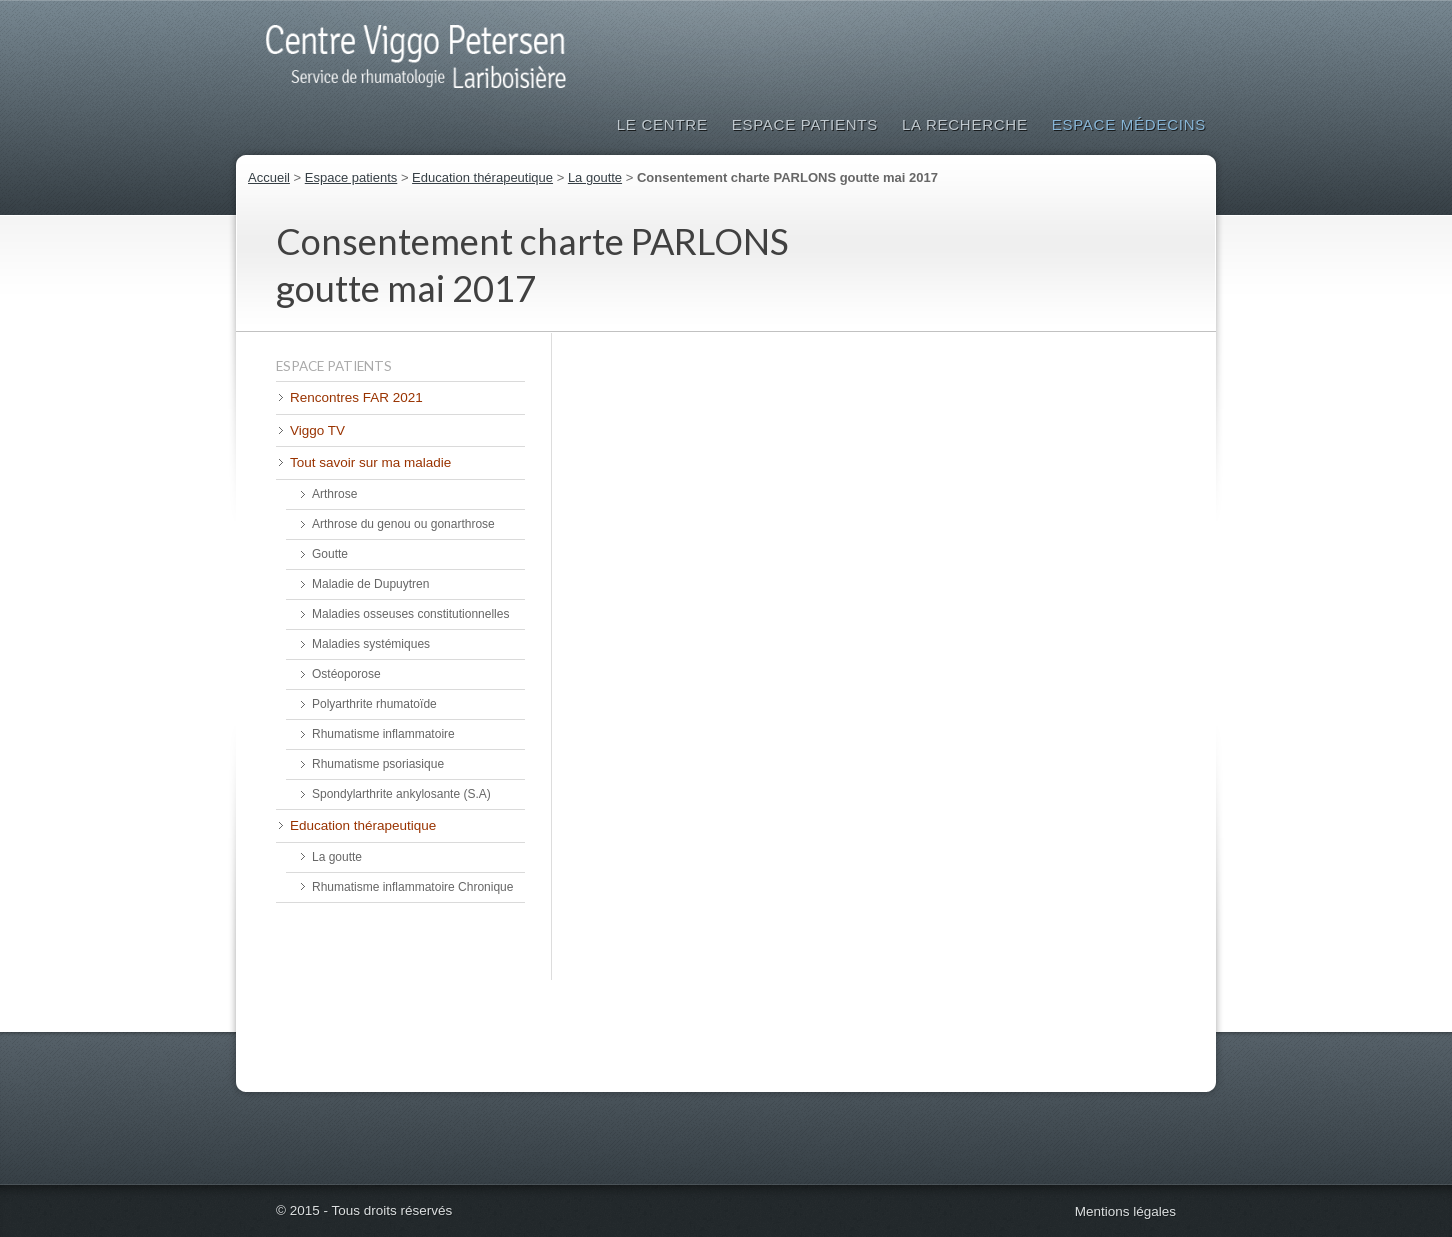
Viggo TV (317, 430)
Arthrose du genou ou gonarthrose (403, 524)
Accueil (269, 177)
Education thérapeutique (482, 177)
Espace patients (805, 124)
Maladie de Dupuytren (370, 584)
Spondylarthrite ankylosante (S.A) (401, 794)
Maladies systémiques (371, 644)
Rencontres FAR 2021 (356, 397)
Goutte (330, 554)
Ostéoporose (346, 674)
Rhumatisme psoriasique (378, 764)
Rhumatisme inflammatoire (383, 734)
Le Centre (662, 124)
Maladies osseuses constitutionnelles (410, 614)
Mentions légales (1125, 1211)
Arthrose (334, 494)
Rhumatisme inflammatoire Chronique (412, 887)
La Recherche (965, 124)
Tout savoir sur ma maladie (370, 462)
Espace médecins (1129, 124)
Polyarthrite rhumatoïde (374, 704)
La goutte (595, 177)
